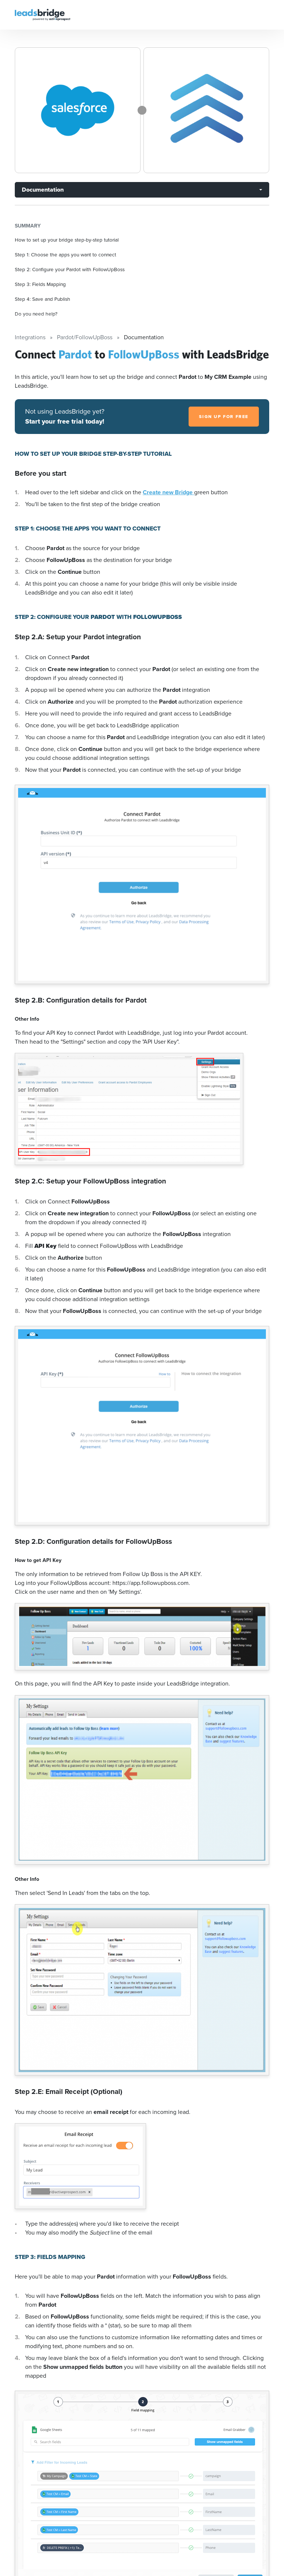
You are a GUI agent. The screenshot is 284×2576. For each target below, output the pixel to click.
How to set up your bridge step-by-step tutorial (67, 239)
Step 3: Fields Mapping (40, 284)
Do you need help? (36, 313)
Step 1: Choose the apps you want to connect (65, 254)
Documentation (43, 189)
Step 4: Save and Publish (42, 299)
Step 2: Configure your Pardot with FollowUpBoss (70, 269)
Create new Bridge (168, 492)
